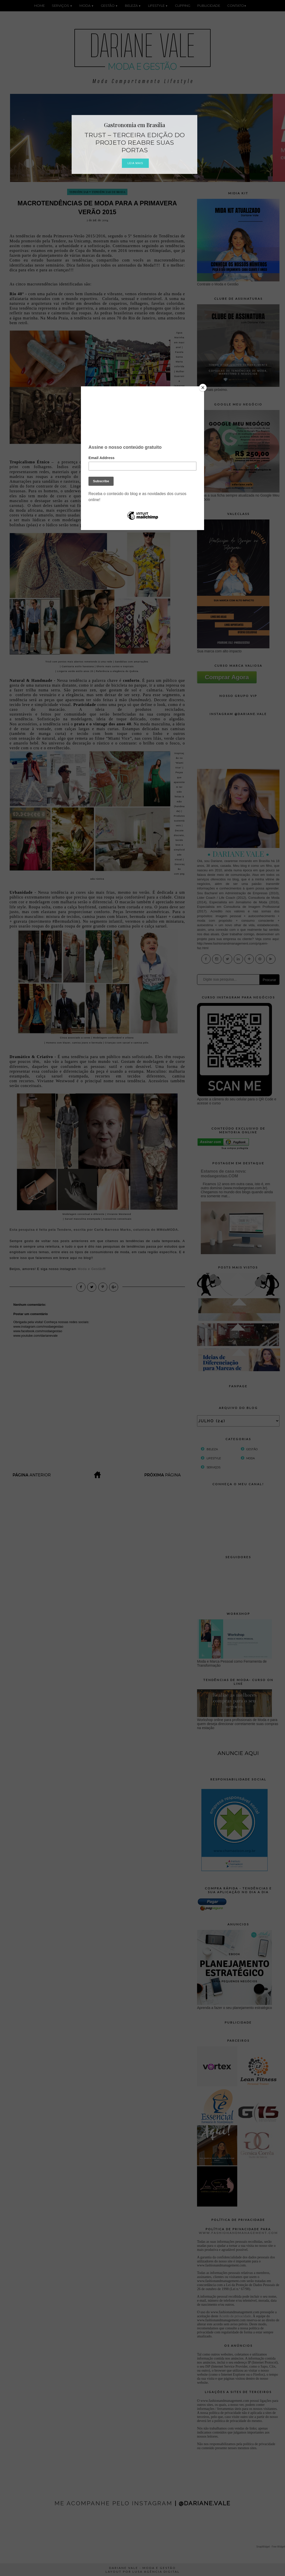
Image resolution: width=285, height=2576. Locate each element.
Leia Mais (149, 163)
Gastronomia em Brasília (148, 125)
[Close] (203, 387)
